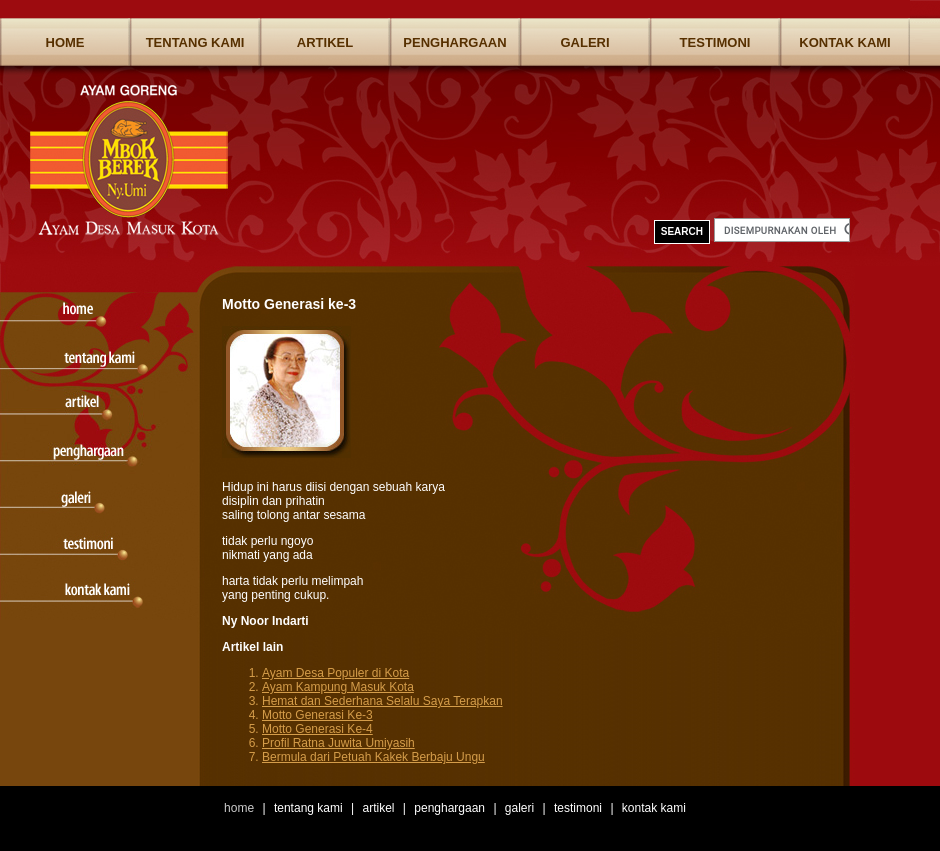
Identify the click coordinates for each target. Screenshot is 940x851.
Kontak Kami (844, 42)
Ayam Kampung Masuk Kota (338, 687)
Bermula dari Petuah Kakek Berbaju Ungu (373, 757)
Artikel (325, 42)
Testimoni (715, 42)
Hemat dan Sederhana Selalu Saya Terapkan (382, 701)
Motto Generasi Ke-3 (317, 715)
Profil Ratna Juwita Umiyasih (338, 743)
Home (65, 42)
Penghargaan (454, 42)
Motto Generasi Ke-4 (317, 729)
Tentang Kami (195, 42)
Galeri (584, 42)
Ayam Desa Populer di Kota (335, 673)
